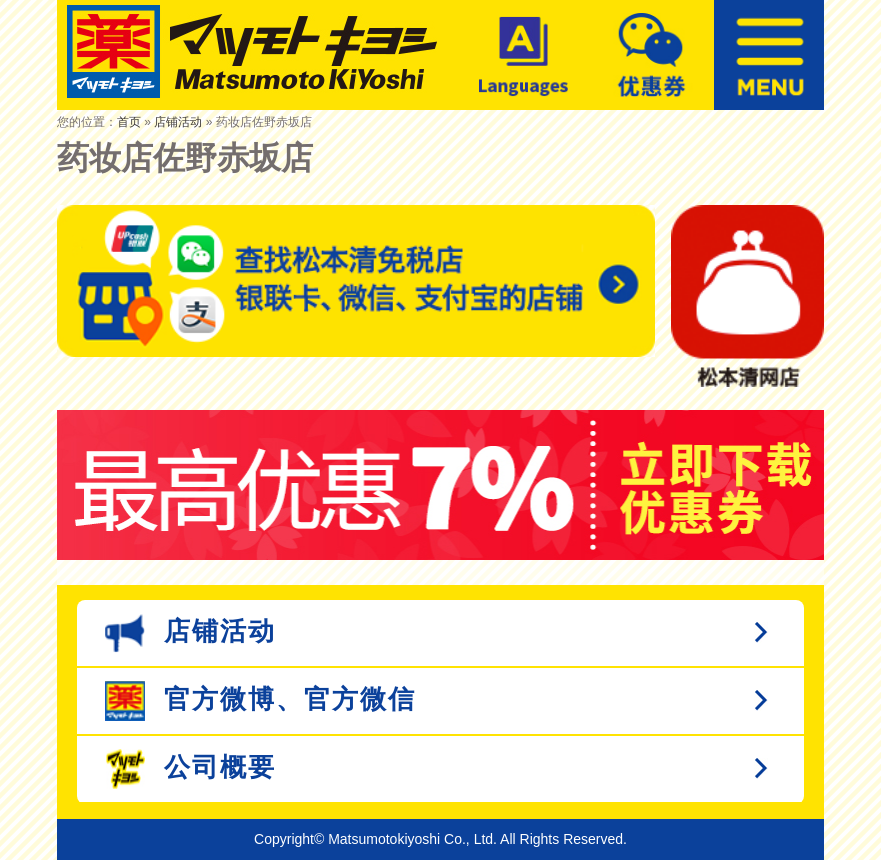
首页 (129, 122)
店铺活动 (178, 122)
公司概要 (190, 769)
